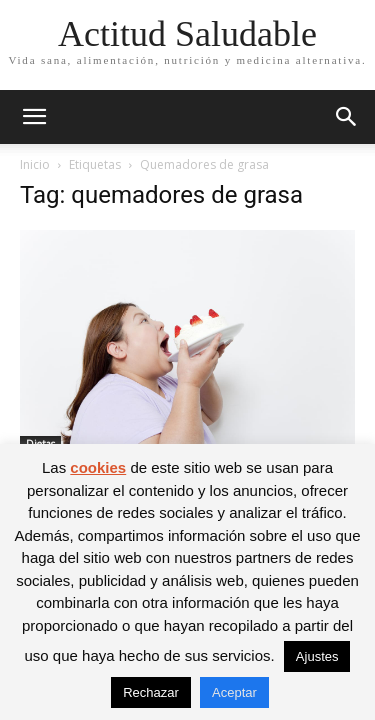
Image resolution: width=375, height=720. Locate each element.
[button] (34, 117)
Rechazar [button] (151, 692)
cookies (98, 467)
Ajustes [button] (317, 656)
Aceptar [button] (234, 692)
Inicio (35, 164)
